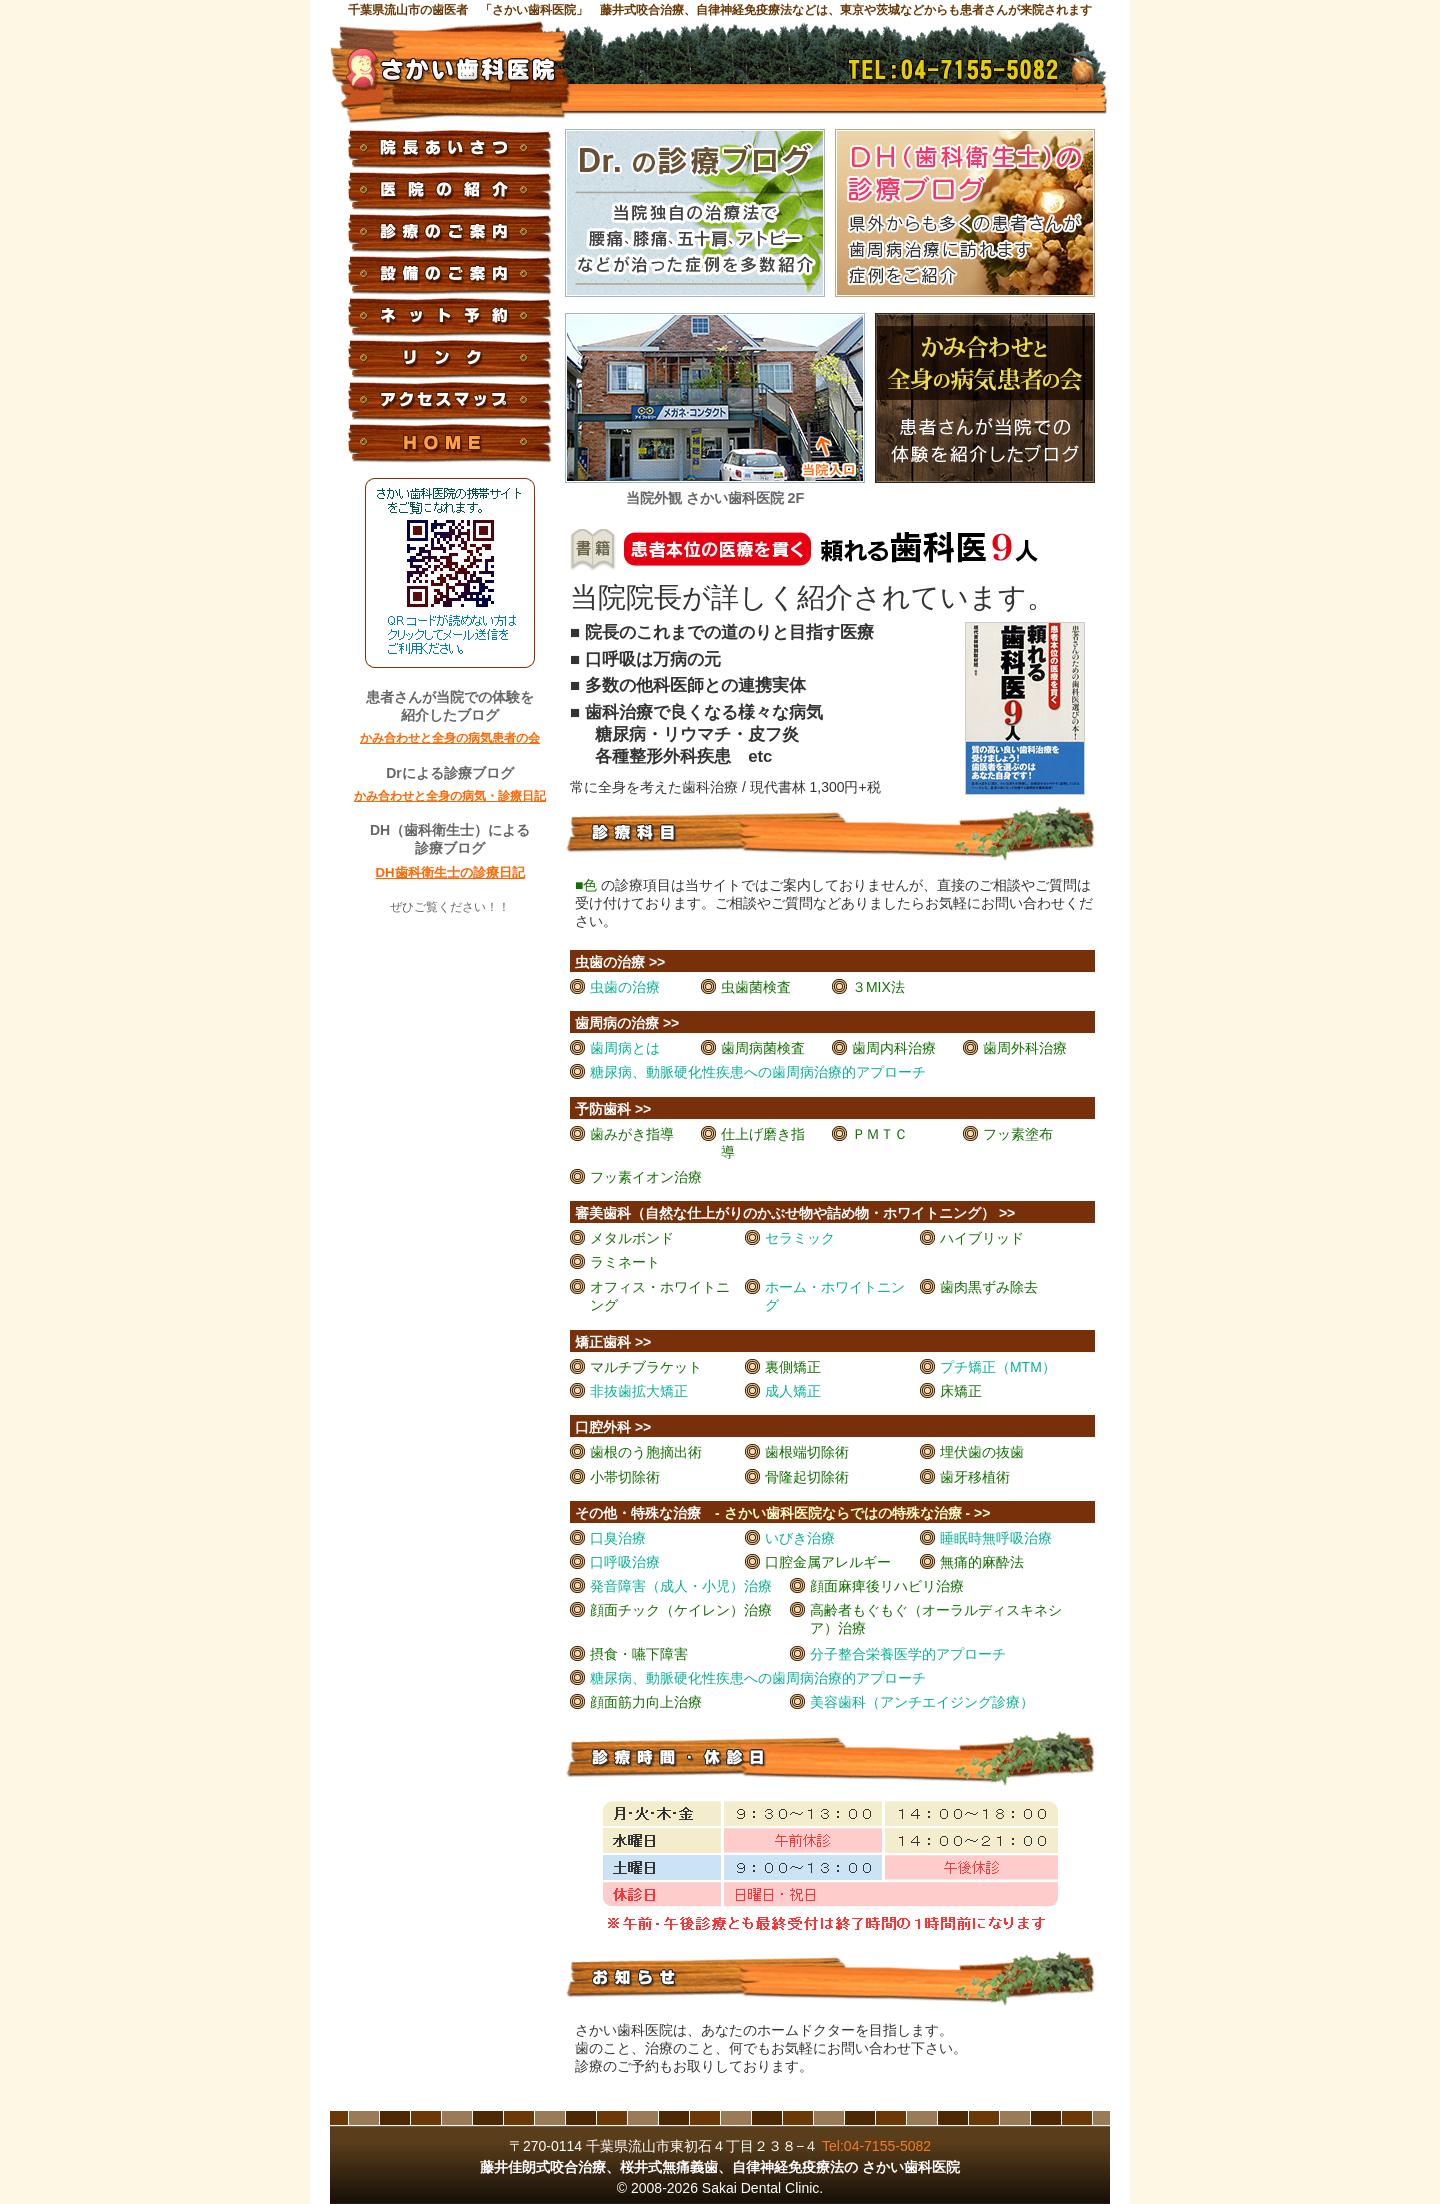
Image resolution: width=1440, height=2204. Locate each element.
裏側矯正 (793, 1367)
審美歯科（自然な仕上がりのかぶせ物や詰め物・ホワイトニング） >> (795, 1213)
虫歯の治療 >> (620, 962)
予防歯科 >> (613, 1109)
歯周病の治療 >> (627, 1023)
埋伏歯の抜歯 (982, 1452)
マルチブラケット (646, 1367)
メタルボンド (632, 1238)
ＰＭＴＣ (880, 1134)
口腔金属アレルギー (828, 1562)
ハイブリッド (982, 1238)
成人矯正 (793, 1391)
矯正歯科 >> (613, 1342)
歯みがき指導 (632, 1134)
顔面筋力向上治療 (646, 1702)
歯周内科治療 (894, 1048)
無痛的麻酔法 (982, 1562)
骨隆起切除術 (807, 1477)
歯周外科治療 (1025, 1048)
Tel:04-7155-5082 (876, 2146)
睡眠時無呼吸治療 (996, 1538)
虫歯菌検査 (756, 987)
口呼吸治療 (625, 1562)
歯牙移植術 (975, 1477)
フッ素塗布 (1018, 1134)
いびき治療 (800, 1538)
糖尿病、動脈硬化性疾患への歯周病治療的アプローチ (758, 1072)
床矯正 (961, 1391)
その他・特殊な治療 (782, 1513)
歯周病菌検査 (763, 1048)
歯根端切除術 (807, 1452)
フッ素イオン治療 (646, 1177)
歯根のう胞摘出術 (646, 1452)
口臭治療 (618, 1538)
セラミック (800, 1238)
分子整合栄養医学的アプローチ (908, 1654)
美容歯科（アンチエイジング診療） (922, 1702)
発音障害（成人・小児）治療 (681, 1586)
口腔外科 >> (613, 1427)
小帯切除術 (625, 1477)
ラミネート (625, 1262)
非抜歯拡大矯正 (639, 1391)
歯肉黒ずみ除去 (989, 1287)
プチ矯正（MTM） (998, 1367)
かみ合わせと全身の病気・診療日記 (450, 796)
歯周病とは (625, 1048)
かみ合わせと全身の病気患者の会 (450, 738)
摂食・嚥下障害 (639, 1654)
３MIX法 (878, 987)
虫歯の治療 (625, 987)
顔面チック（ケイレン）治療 (681, 1610)
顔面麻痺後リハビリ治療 (887, 1586)
